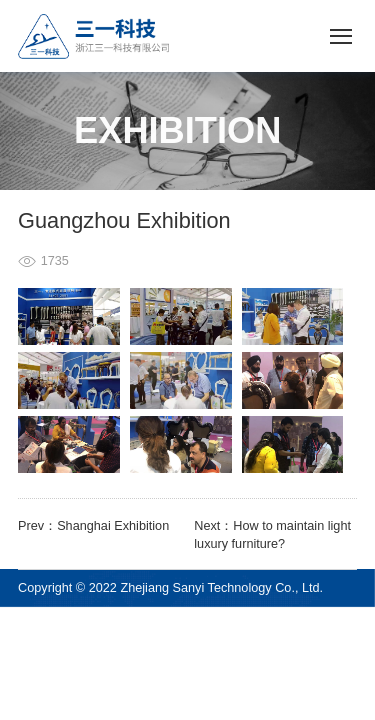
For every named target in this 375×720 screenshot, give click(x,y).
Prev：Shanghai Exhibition (93, 526)
